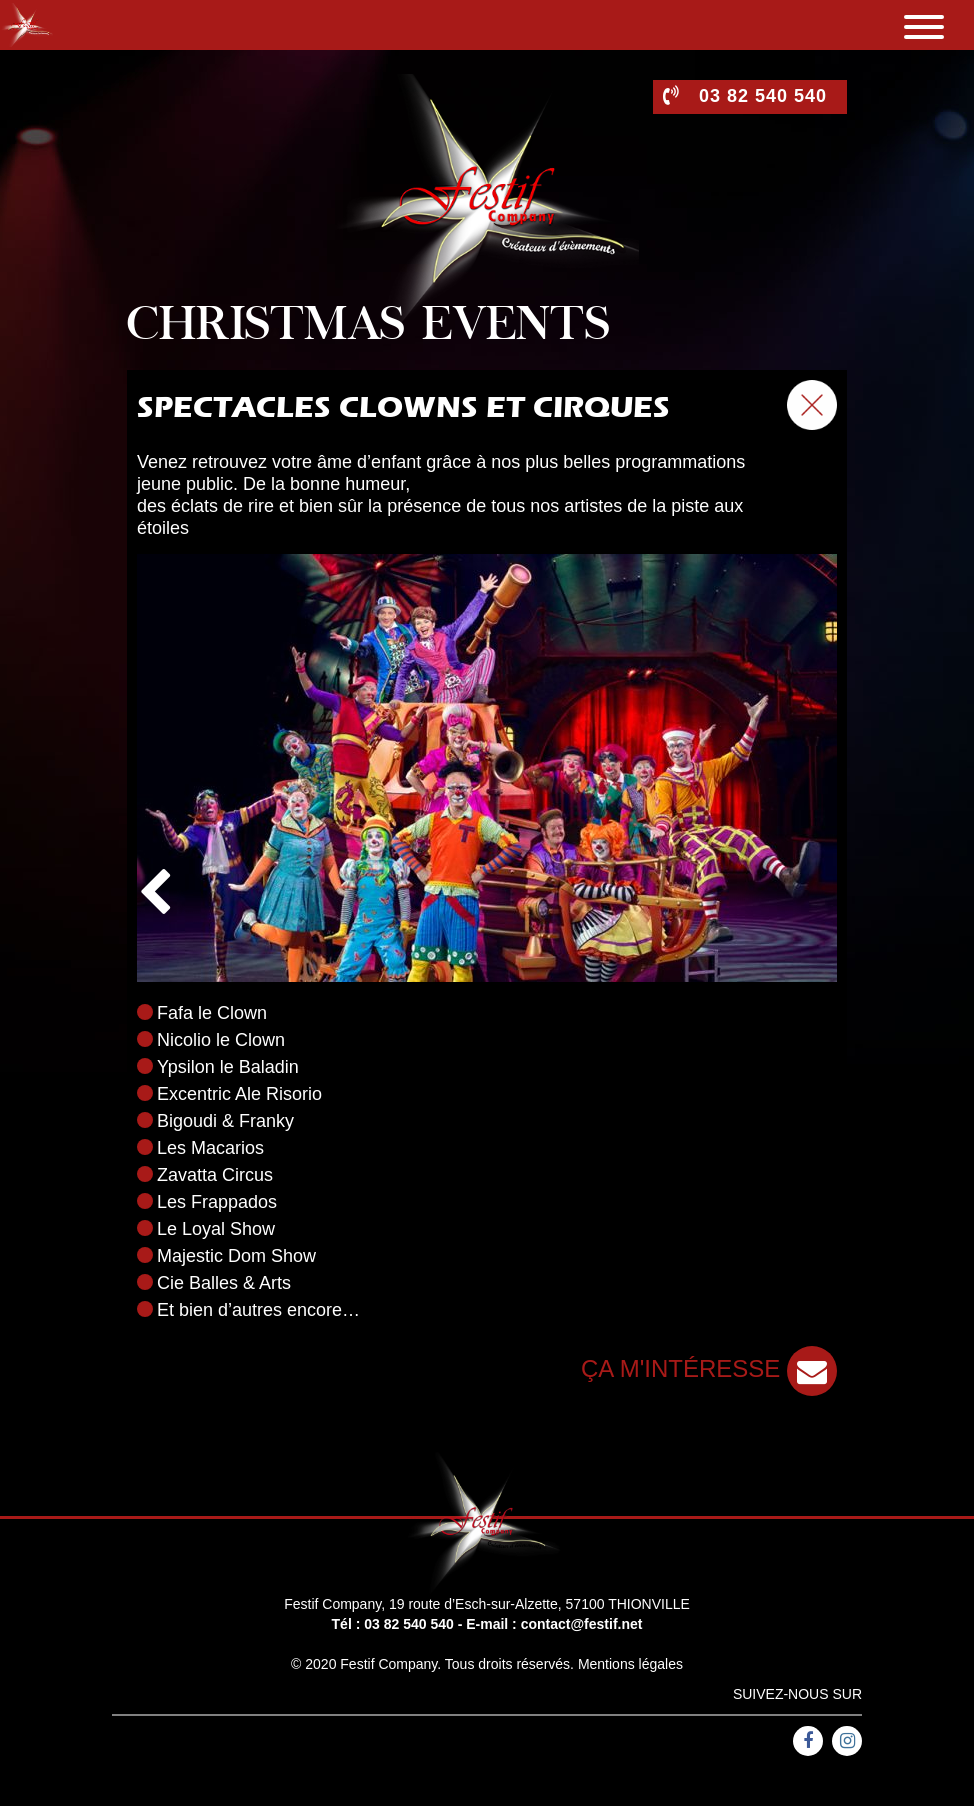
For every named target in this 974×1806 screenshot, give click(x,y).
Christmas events (368, 327)
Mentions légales (630, 1664)
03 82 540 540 (409, 1624)
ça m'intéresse (709, 1368)
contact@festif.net (582, 1624)
